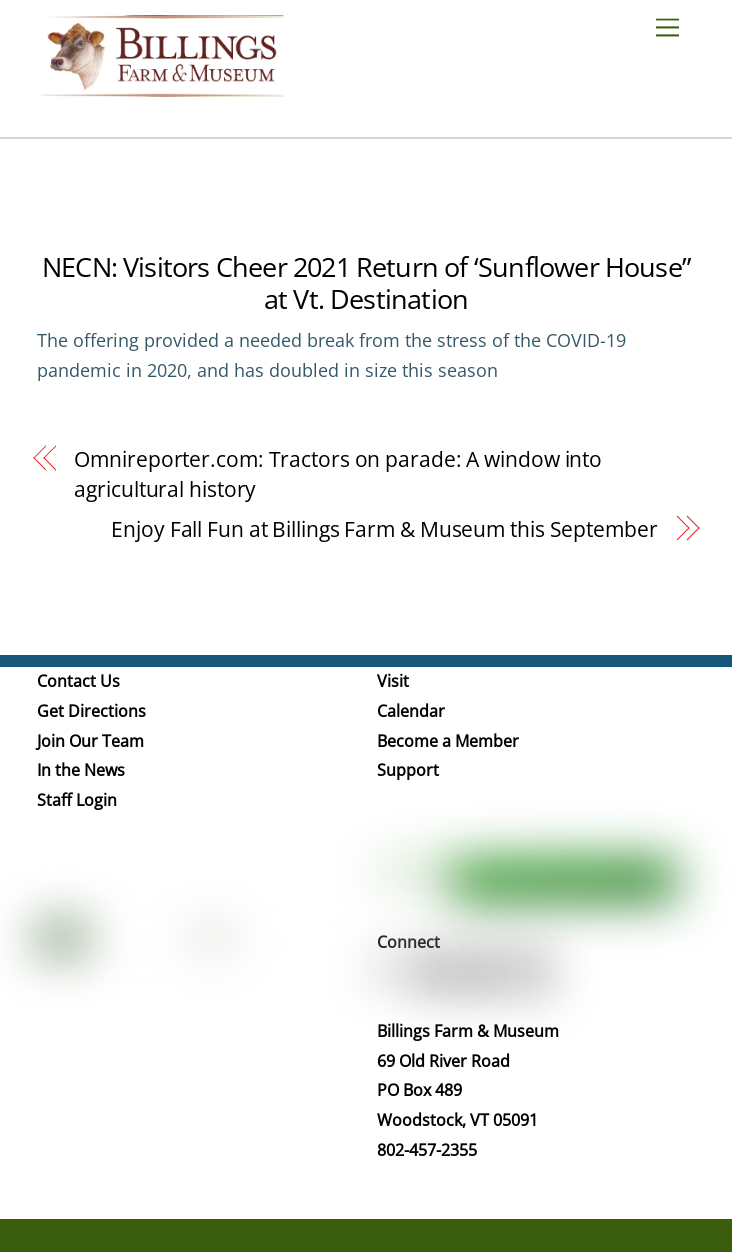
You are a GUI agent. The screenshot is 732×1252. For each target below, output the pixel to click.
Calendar (411, 711)
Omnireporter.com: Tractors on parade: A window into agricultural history (338, 474)
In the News (81, 770)
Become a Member (448, 741)
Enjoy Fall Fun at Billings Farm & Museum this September (384, 529)
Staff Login (77, 800)
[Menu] (675, 26)
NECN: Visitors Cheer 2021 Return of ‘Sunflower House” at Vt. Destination (366, 282)
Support (408, 770)
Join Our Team (90, 741)
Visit (393, 681)
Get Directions (91, 711)
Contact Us (78, 681)
